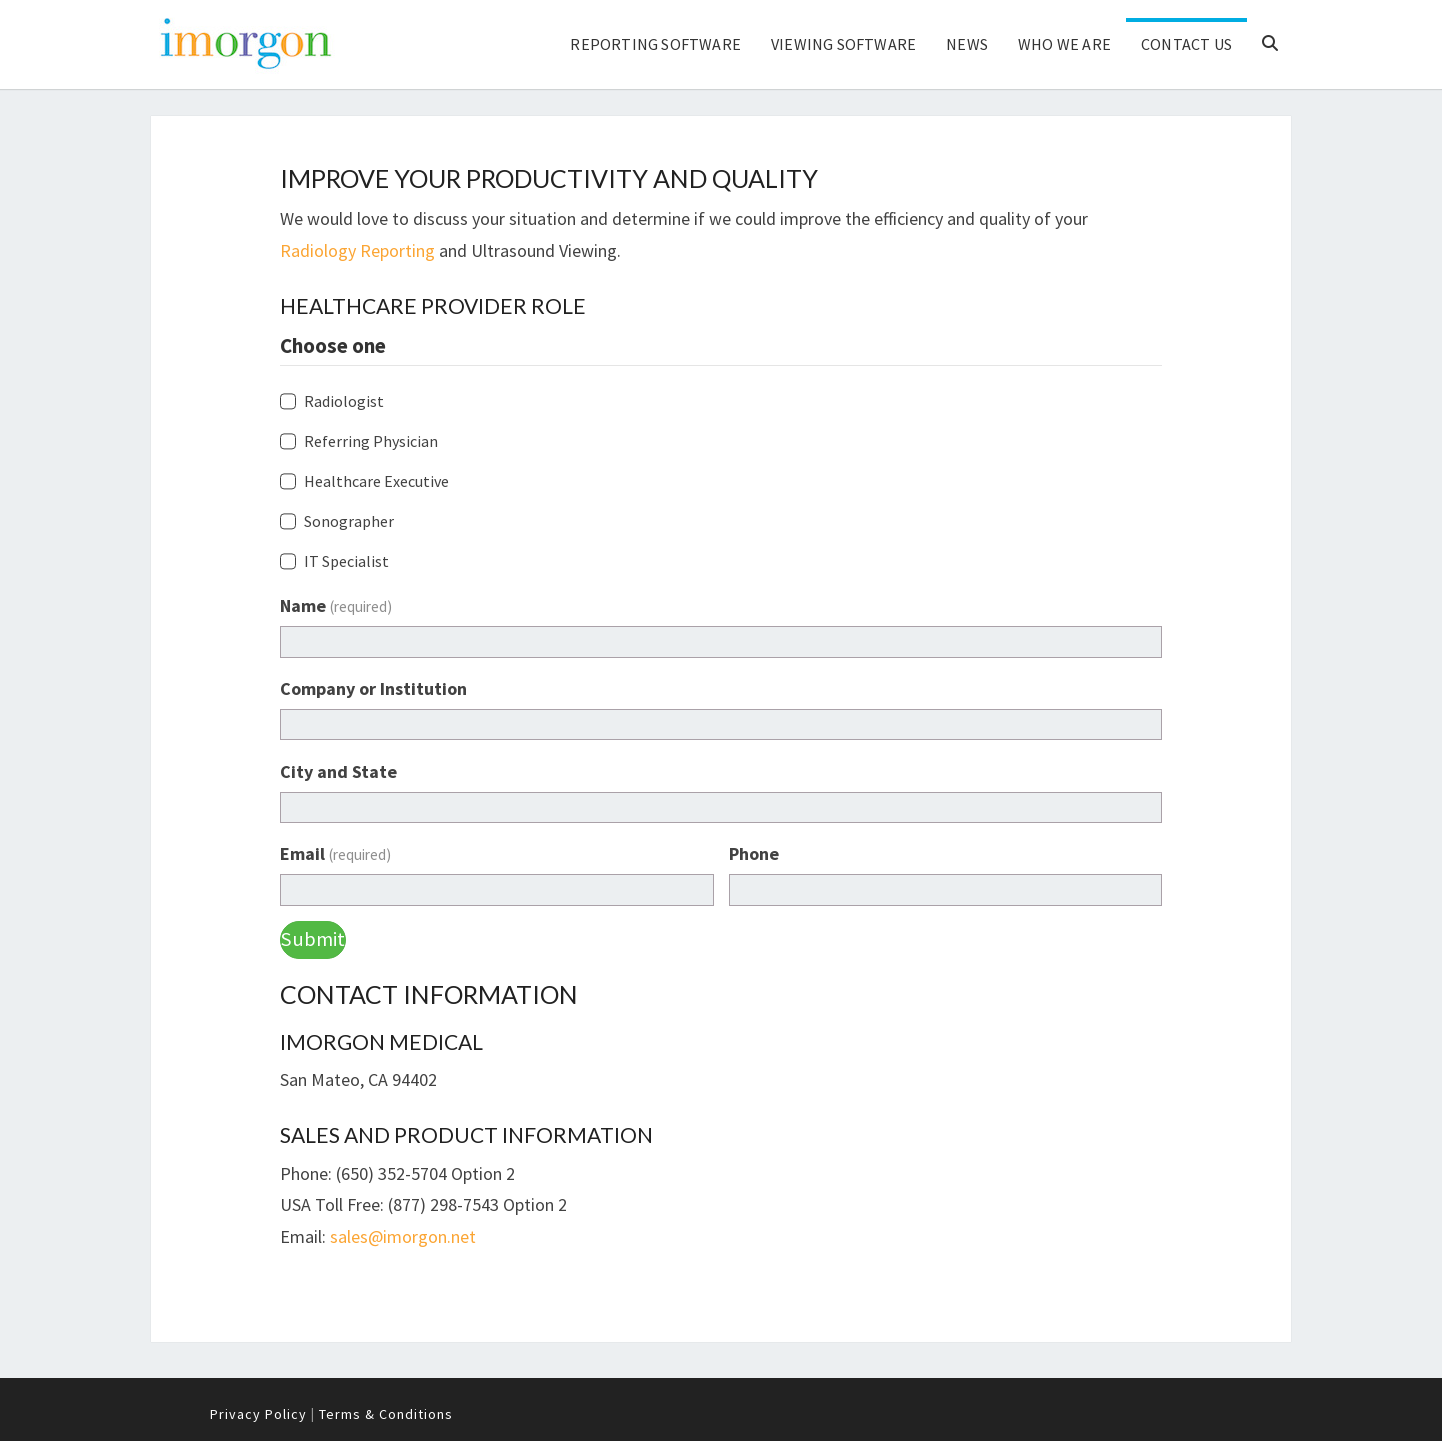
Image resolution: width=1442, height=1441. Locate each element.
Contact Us (1186, 44)
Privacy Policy (258, 1414)
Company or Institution (373, 688)
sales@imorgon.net (403, 1236)
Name (336, 605)
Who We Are (1064, 44)
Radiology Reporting (357, 250)
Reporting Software (655, 44)
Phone (754, 853)
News (967, 44)
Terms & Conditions (386, 1414)
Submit (313, 939)
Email (335, 853)
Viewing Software (843, 44)
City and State (338, 771)
